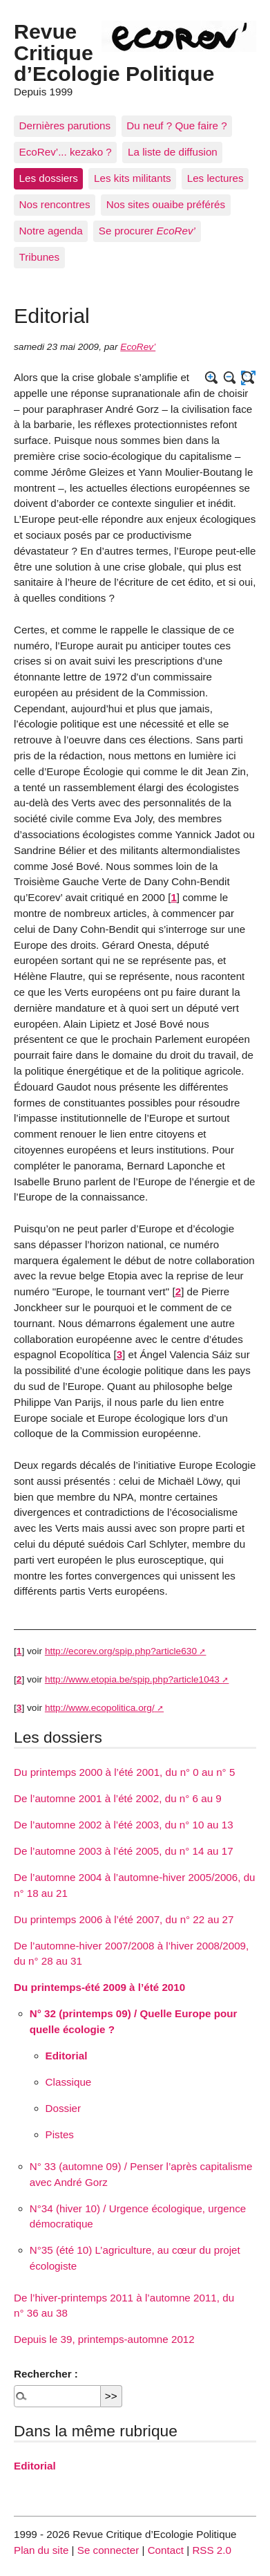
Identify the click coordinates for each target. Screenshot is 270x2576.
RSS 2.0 (211, 2550)
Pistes (60, 2134)
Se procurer (147, 231)
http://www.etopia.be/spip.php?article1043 (132, 1679)
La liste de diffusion (173, 152)
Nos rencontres (54, 204)
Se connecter (108, 2550)
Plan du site (41, 2550)
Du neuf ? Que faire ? (176, 125)
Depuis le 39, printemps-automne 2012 (104, 2339)
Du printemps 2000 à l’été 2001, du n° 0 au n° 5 (124, 1772)
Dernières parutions (65, 125)
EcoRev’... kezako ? (65, 152)
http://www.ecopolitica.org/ (100, 1708)
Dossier (63, 2108)
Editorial (67, 2055)
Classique (69, 2082)
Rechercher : (46, 2374)
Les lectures (215, 178)
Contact (166, 2550)
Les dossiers (48, 178)
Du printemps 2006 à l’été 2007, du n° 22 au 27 (124, 1919)
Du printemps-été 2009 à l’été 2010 (99, 1987)
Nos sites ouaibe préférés (165, 204)
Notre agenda (51, 231)
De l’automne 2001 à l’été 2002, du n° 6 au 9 (118, 1798)
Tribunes (39, 257)
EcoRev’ (137, 347)
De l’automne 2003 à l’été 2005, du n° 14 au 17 (123, 1851)
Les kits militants (132, 178)
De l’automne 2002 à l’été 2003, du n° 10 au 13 (123, 1825)
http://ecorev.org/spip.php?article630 (121, 1651)
